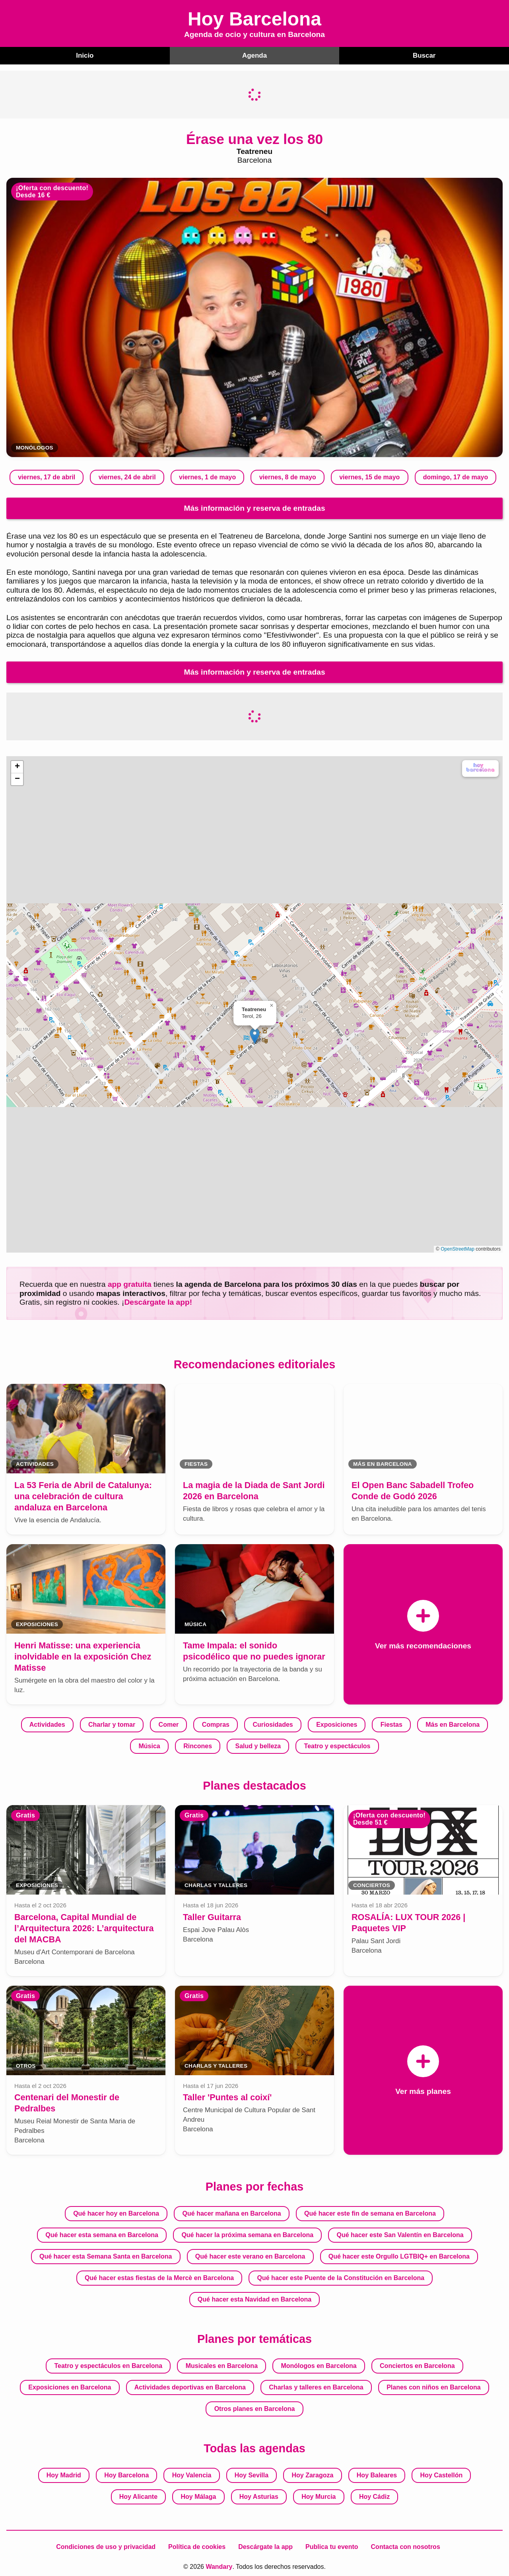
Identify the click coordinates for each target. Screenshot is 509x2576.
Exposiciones (336, 1724)
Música (149, 1745)
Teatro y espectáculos (337, 1745)
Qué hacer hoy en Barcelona (116, 2212)
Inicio (85, 55)
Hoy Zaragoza (313, 2474)
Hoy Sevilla (251, 2474)
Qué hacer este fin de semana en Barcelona (370, 2212)
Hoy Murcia (318, 2495)
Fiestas (391, 1724)
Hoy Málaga (198, 2495)
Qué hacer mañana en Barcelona (232, 2212)
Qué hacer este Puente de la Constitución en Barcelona (341, 2277)
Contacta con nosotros (405, 2546)
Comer (169, 1724)
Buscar (424, 55)
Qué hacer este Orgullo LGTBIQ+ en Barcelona (399, 2255)
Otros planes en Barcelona (254, 2408)
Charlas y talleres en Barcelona (316, 2386)
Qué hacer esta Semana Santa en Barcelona (105, 2255)
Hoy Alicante (138, 2495)
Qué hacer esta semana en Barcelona (101, 2234)
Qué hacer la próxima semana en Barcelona (247, 2234)
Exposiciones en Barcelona (69, 2386)
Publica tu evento (331, 2546)
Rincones (197, 1745)
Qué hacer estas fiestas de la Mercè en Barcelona (159, 2277)
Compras (215, 1724)
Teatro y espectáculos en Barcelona (108, 2365)
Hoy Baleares (377, 2474)
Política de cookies (196, 2546)
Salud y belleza (258, 1745)
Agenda (254, 55)
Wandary (219, 2565)
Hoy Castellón (441, 2474)
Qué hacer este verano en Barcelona (250, 2255)
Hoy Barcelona (126, 2474)
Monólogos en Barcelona (318, 2365)
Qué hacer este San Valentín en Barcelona (399, 2234)
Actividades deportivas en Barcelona (190, 2386)
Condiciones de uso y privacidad (105, 2546)
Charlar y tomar (111, 1724)
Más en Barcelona (452, 1724)
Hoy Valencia (192, 2474)
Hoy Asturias (258, 2495)
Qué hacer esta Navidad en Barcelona (254, 2298)
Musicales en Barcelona (222, 2365)
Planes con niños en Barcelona (434, 2386)
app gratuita (130, 1283)
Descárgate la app (265, 2546)
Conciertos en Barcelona (417, 2365)
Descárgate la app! (158, 1301)
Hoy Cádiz (374, 2495)
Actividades (47, 1724)
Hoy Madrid (64, 2474)
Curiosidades (273, 1724)
